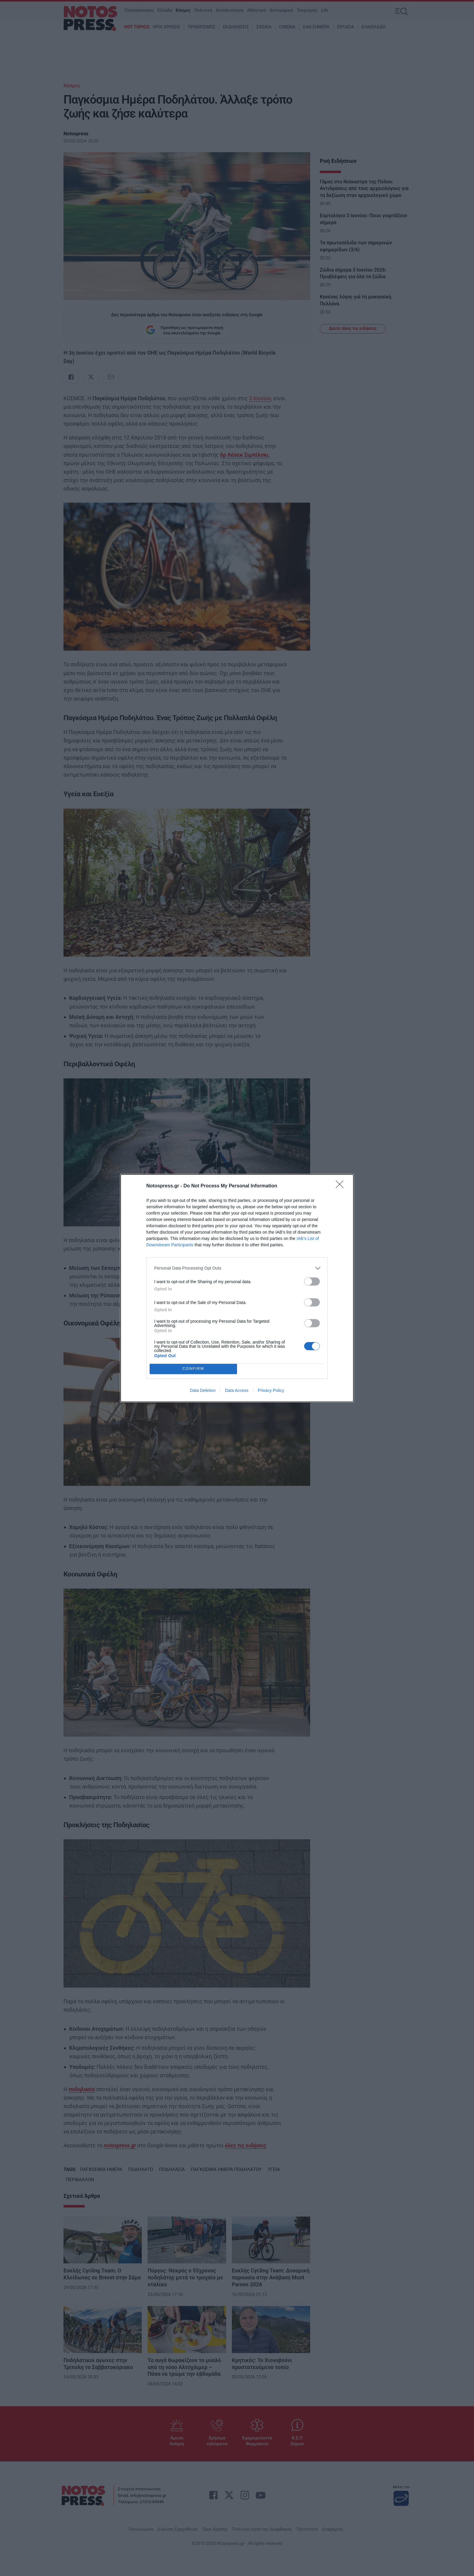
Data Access (236, 1390)
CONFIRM (193, 1369)
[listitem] (237, 1268)
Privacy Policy (271, 1390)
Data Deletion (203, 1390)
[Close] (341, 1186)
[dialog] (237, 1288)
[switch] (312, 1281)
